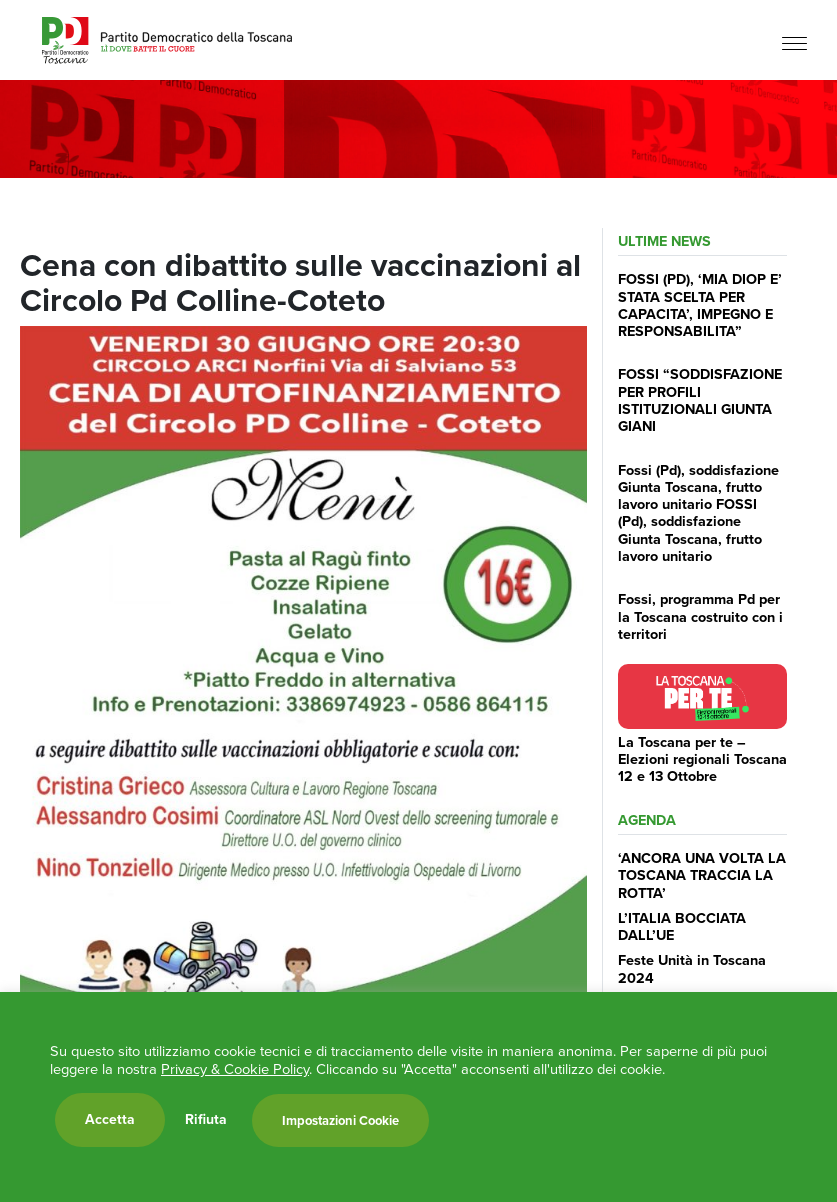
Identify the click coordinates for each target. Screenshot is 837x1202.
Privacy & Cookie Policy (235, 1069)
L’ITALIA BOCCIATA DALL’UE (682, 926)
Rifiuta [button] (206, 1120)
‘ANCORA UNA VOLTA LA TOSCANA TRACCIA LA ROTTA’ (702, 875)
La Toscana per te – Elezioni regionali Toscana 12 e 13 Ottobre (702, 759)
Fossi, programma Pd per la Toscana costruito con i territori (700, 616)
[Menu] (794, 42)
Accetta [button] (110, 1119)
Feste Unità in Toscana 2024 (692, 968)
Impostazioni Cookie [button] (340, 1120)
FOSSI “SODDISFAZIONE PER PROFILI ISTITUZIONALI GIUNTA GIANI (700, 400)
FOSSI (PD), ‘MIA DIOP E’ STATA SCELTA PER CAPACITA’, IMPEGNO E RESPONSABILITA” (700, 305)
